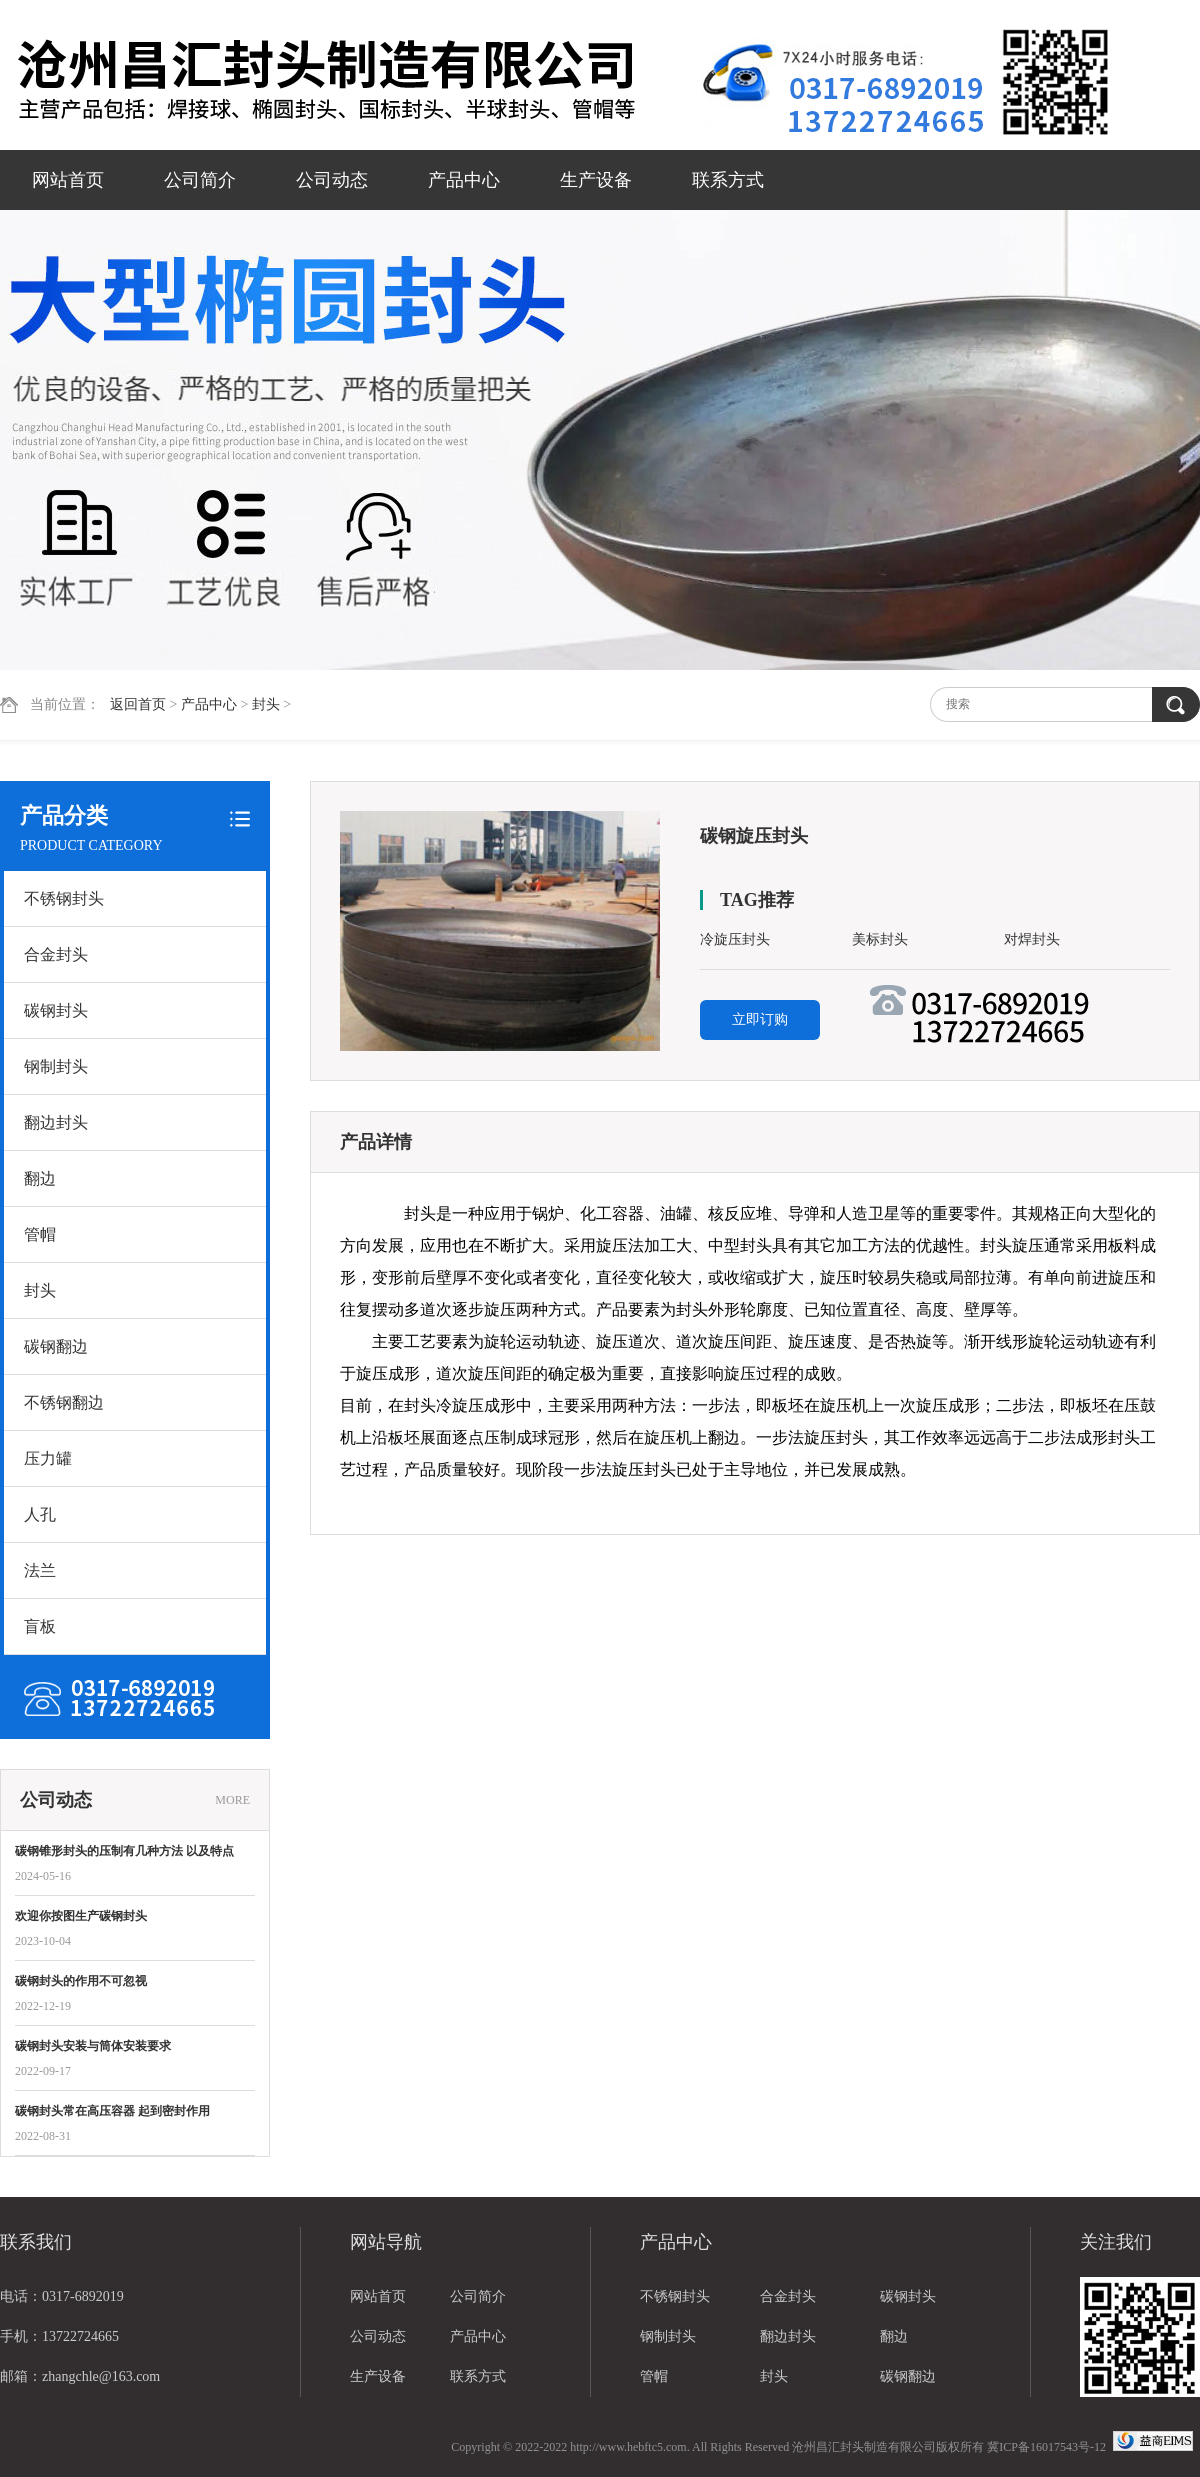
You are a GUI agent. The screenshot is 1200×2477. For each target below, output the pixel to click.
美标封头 (880, 939)
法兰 (40, 1570)
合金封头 (56, 954)
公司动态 (332, 180)
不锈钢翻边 (64, 1402)
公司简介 (200, 180)
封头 (266, 704)
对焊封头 (1032, 939)
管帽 (40, 1234)
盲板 (40, 1626)
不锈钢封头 (64, 898)
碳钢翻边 (56, 1346)
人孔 (40, 1514)
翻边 (40, 1178)
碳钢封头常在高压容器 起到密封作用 (112, 2111)
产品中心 (464, 180)
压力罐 (48, 1458)
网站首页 (68, 180)
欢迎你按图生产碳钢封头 (81, 1916)
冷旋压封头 (735, 939)
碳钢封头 (56, 1010)
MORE (232, 1800)
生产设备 (596, 180)
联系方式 (728, 180)
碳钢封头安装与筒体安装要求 (93, 2046)
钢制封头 (56, 1066)
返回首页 (138, 704)
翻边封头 (56, 1122)
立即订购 (760, 1019)
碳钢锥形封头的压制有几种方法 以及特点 (124, 1851)
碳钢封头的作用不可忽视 (81, 1981)
